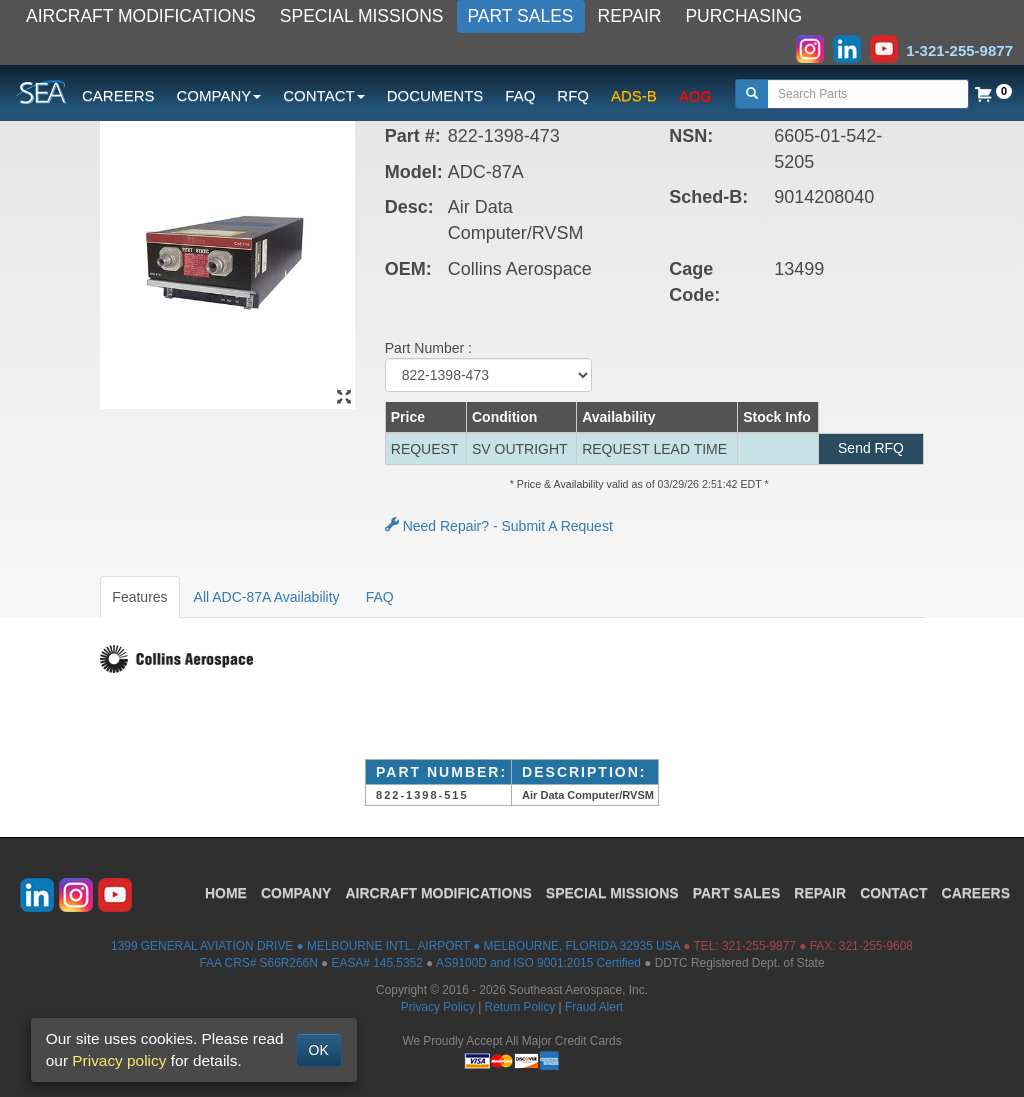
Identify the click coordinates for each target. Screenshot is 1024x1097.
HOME (226, 893)
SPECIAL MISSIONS (362, 16)
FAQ (520, 95)
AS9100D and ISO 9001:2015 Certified (538, 963)
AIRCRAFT (438, 893)
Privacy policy (119, 1060)
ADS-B (634, 95)
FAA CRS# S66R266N (258, 963)
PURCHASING (743, 16)
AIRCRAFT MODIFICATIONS (141, 16)
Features (139, 597)
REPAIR (630, 16)
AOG (695, 95)
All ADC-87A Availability (267, 597)
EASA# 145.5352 (377, 963)
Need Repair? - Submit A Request (499, 526)
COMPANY (296, 893)
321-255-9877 (759, 946)
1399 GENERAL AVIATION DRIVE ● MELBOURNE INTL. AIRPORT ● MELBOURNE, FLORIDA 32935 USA (395, 946)
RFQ (573, 95)
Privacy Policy (438, 1007)
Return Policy (520, 1007)
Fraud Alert (594, 1007)
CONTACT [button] (323, 95)
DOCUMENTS (435, 95)
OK (319, 1050)
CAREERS (118, 95)
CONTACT (893, 893)
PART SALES (521, 16)
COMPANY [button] (219, 95)
